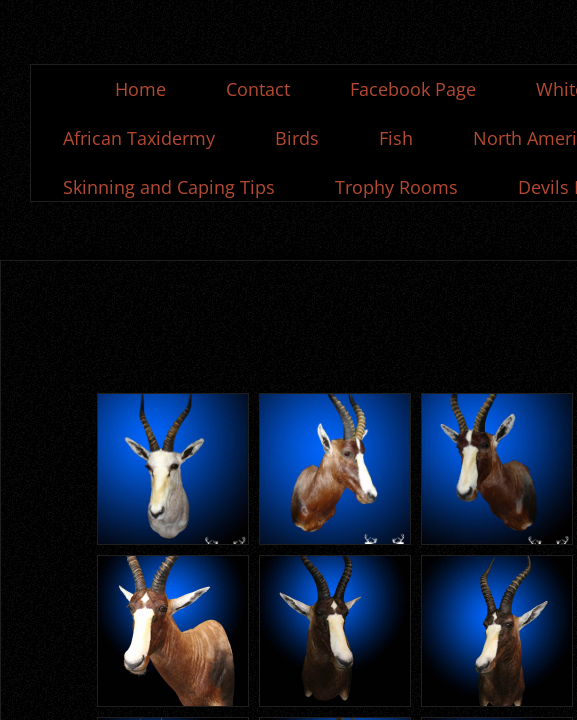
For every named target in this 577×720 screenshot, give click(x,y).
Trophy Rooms (396, 187)
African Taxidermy (139, 138)
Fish (396, 138)
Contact (258, 89)
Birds (297, 138)
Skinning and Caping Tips (169, 187)
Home (140, 89)
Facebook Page (413, 89)
